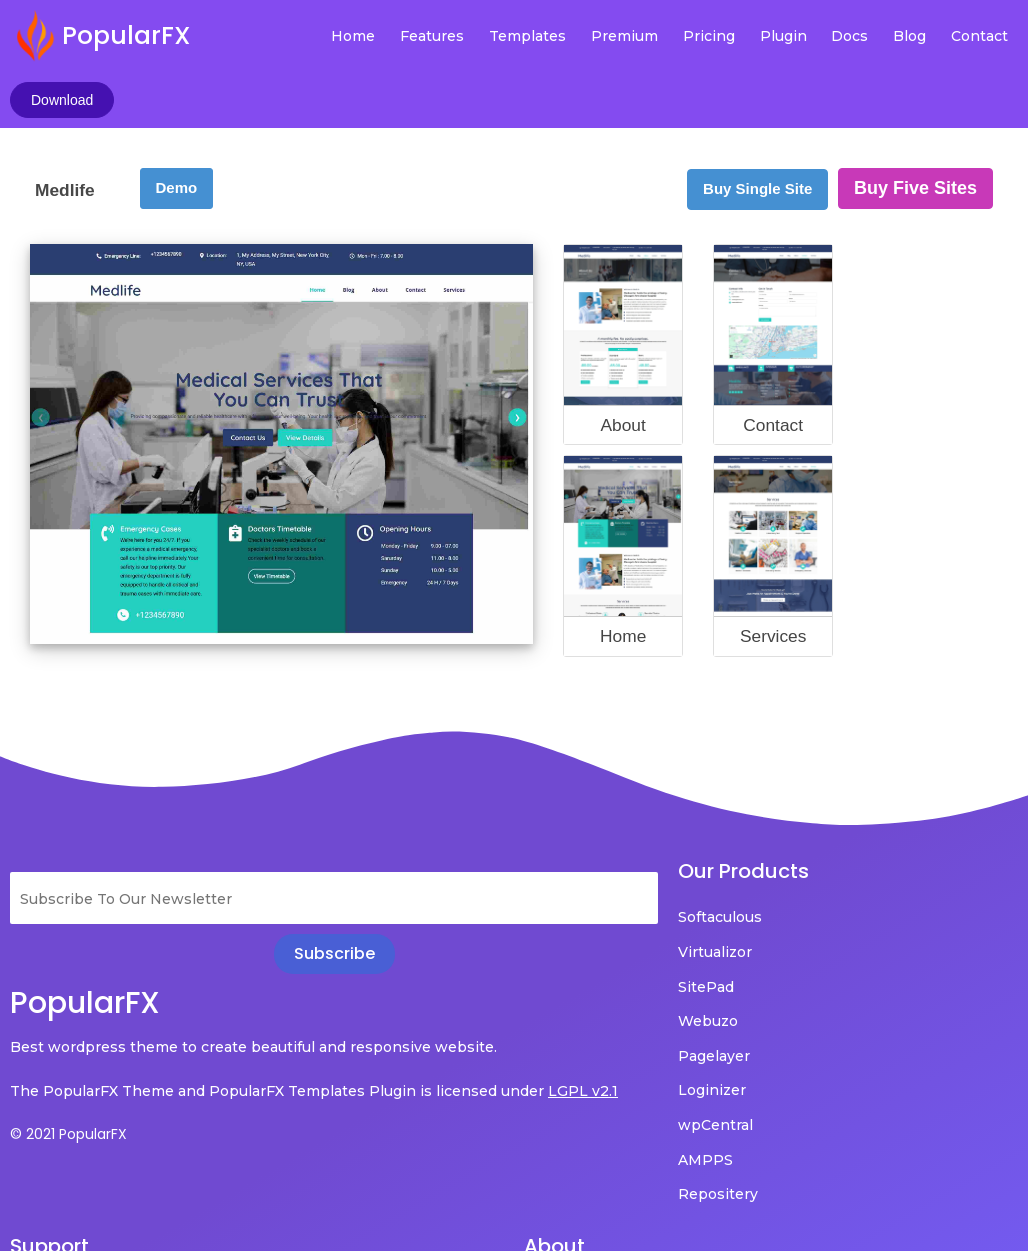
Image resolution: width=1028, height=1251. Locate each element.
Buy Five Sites (915, 129)
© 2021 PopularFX (68, 1103)
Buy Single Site (757, 129)
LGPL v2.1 (92, 1060)
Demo (177, 128)
